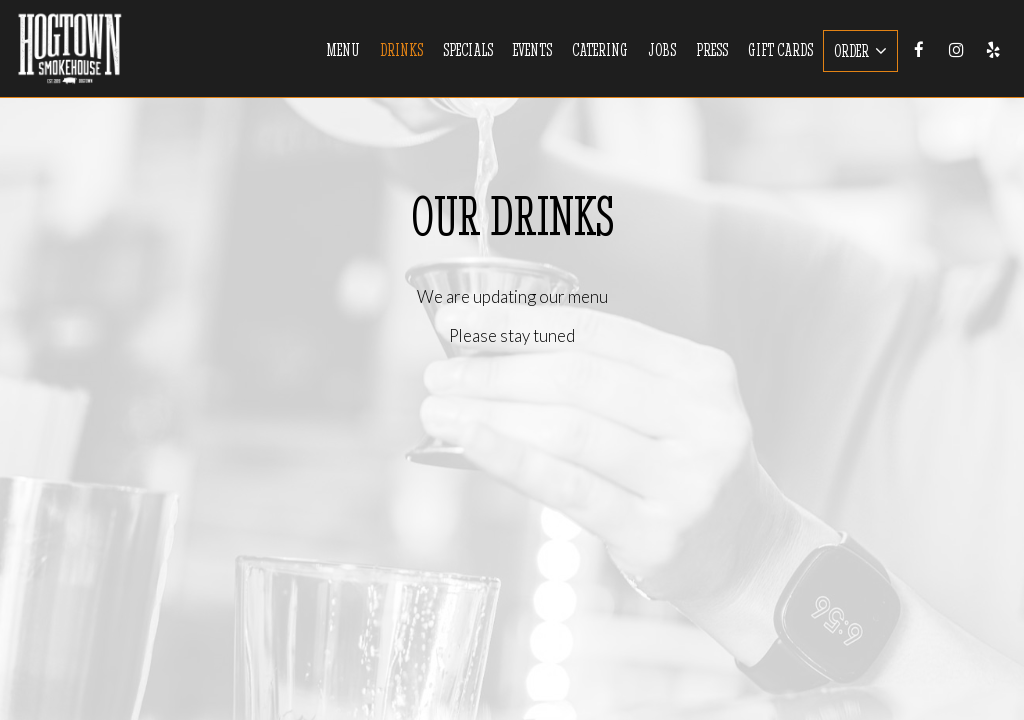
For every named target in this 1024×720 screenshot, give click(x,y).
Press (712, 50)
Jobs (662, 50)
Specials (468, 50)
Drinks (401, 50)
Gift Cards (780, 50)
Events (532, 50)
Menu (343, 50)
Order (860, 51)
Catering (600, 50)
